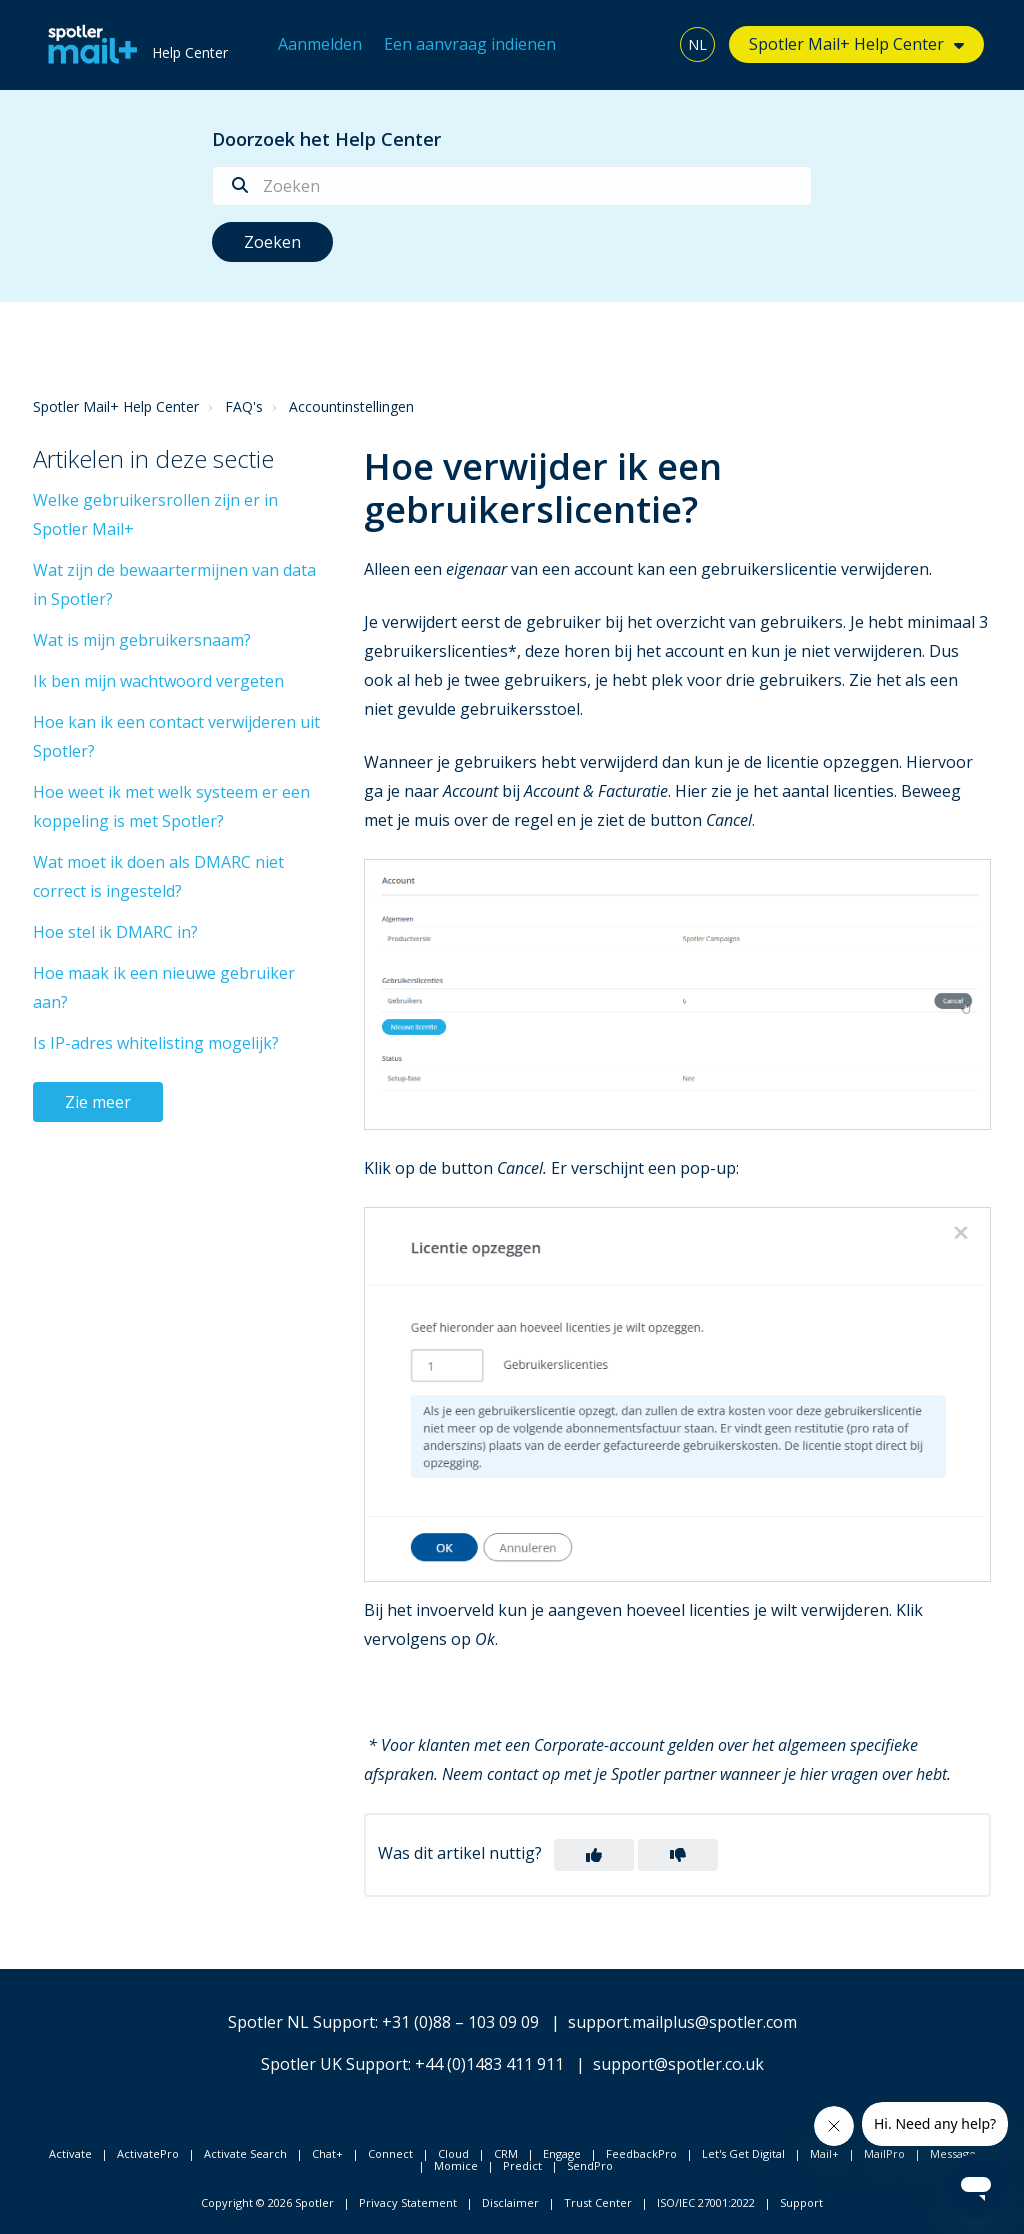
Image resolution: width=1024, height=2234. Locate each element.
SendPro (590, 2165)
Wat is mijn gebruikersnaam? (142, 640)
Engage (562, 2153)
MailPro (884, 2153)
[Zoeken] (512, 186)
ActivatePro (148, 2153)
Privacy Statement (408, 2202)
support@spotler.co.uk (678, 2064)
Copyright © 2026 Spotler (267, 2202)
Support (801, 2202)
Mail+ (824, 2153)
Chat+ (327, 2153)
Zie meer (98, 1102)
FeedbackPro (641, 2153)
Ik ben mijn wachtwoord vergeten (158, 681)
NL (697, 44)
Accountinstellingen (351, 406)
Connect (390, 2153)
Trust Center (598, 2202)
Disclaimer (510, 2202)
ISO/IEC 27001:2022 (706, 2202)
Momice (456, 2165)
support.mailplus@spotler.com (682, 2022)
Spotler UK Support (334, 2064)
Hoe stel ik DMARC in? (115, 932)
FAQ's (244, 406)
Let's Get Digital (743, 2153)
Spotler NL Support (301, 2022)
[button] (594, 1855)
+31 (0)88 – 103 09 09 (460, 2022)
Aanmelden (320, 44)
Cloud (453, 2153)
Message (953, 2153)
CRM (506, 2153)
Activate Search (245, 2153)
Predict (522, 2165)
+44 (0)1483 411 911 (489, 2064)
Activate (70, 2153)
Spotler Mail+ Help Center (846, 44)
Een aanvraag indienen (470, 44)
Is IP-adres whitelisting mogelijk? (156, 1043)
